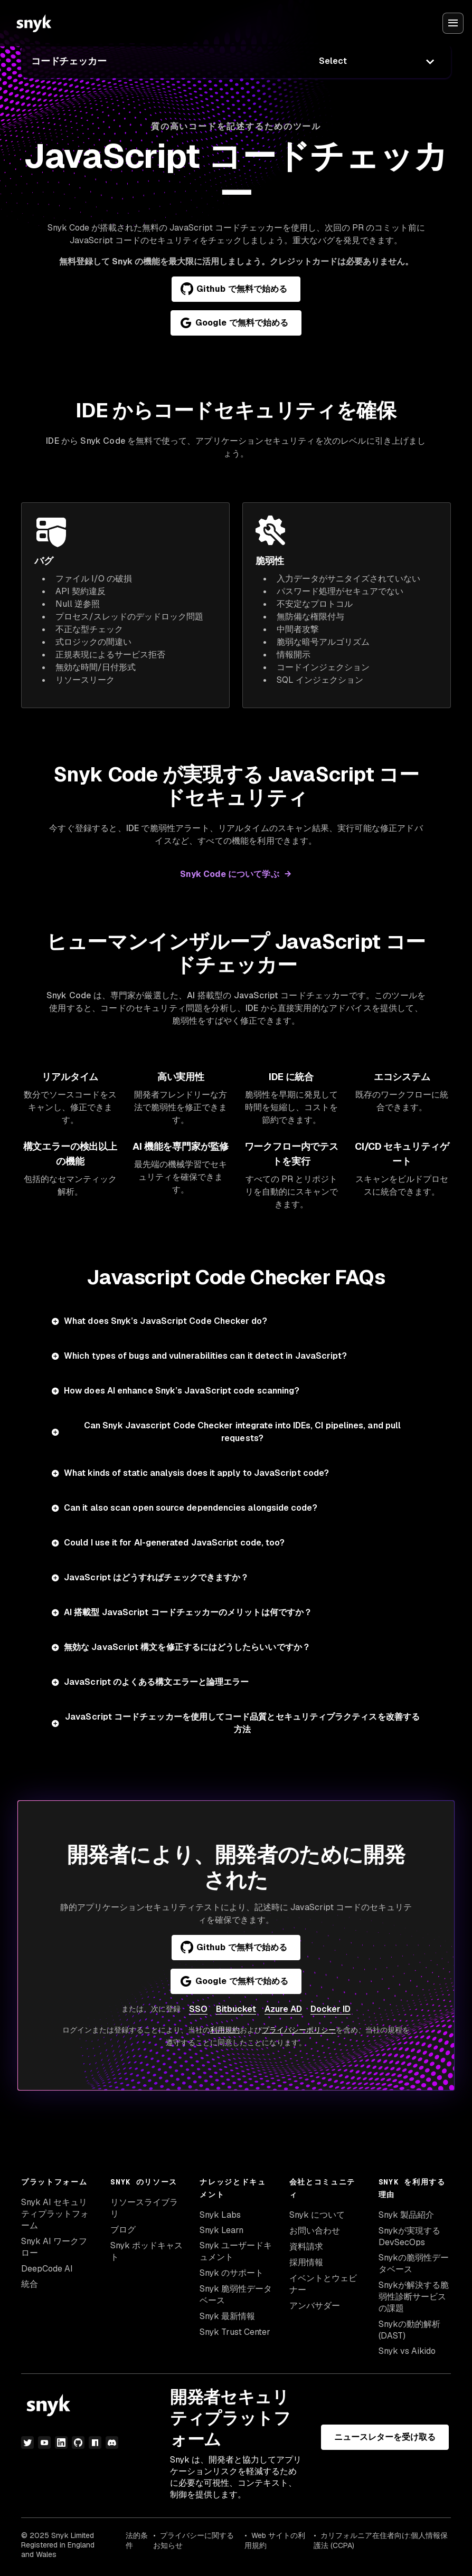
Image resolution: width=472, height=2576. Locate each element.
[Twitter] (27, 2442)
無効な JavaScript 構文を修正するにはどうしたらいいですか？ (187, 1647)
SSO (198, 2009)
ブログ (123, 2229)
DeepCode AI (47, 2268)
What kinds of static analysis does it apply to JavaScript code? (196, 1472)
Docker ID (330, 2009)
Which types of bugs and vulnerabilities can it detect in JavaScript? (205, 1355)
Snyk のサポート (231, 2272)
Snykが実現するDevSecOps (409, 2236)
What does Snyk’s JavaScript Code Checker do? (165, 1321)
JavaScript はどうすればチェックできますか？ (156, 1577)
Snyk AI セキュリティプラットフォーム (55, 2214)
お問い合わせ (314, 2230)
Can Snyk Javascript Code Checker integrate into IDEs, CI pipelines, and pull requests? (242, 1432)
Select (333, 60)
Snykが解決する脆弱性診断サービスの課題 (414, 2296)
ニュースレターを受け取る (385, 2437)
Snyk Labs (220, 2214)
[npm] (95, 2442)
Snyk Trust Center (235, 2332)
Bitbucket (236, 2009)
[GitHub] (78, 2442)
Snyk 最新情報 (227, 2316)
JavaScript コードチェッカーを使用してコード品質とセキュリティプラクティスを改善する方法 (242, 1723)
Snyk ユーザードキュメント (236, 2251)
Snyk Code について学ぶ (229, 874)
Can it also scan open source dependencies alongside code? (190, 1507)
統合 (29, 2283)
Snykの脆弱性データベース (414, 2263)
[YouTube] (44, 2442)
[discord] (112, 2442)
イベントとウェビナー (323, 2284)
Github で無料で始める (234, 289)
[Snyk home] (33, 23)
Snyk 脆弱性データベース (236, 2294)
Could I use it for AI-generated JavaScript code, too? (174, 1542)
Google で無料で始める (234, 323)
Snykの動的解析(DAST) (409, 2330)
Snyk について (317, 2214)
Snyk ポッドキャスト (146, 2251)
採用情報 (306, 2262)
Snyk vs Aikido (407, 2350)
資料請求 (306, 2246)
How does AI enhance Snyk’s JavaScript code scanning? (181, 1390)
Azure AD (283, 2009)
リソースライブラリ (144, 2208)
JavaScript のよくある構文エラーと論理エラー (156, 1681)
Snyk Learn (221, 2230)
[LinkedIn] (61, 2442)
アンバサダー (314, 2305)
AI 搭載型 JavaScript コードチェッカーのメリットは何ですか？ (188, 1612)
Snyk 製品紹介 (406, 2214)
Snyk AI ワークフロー (54, 2247)
